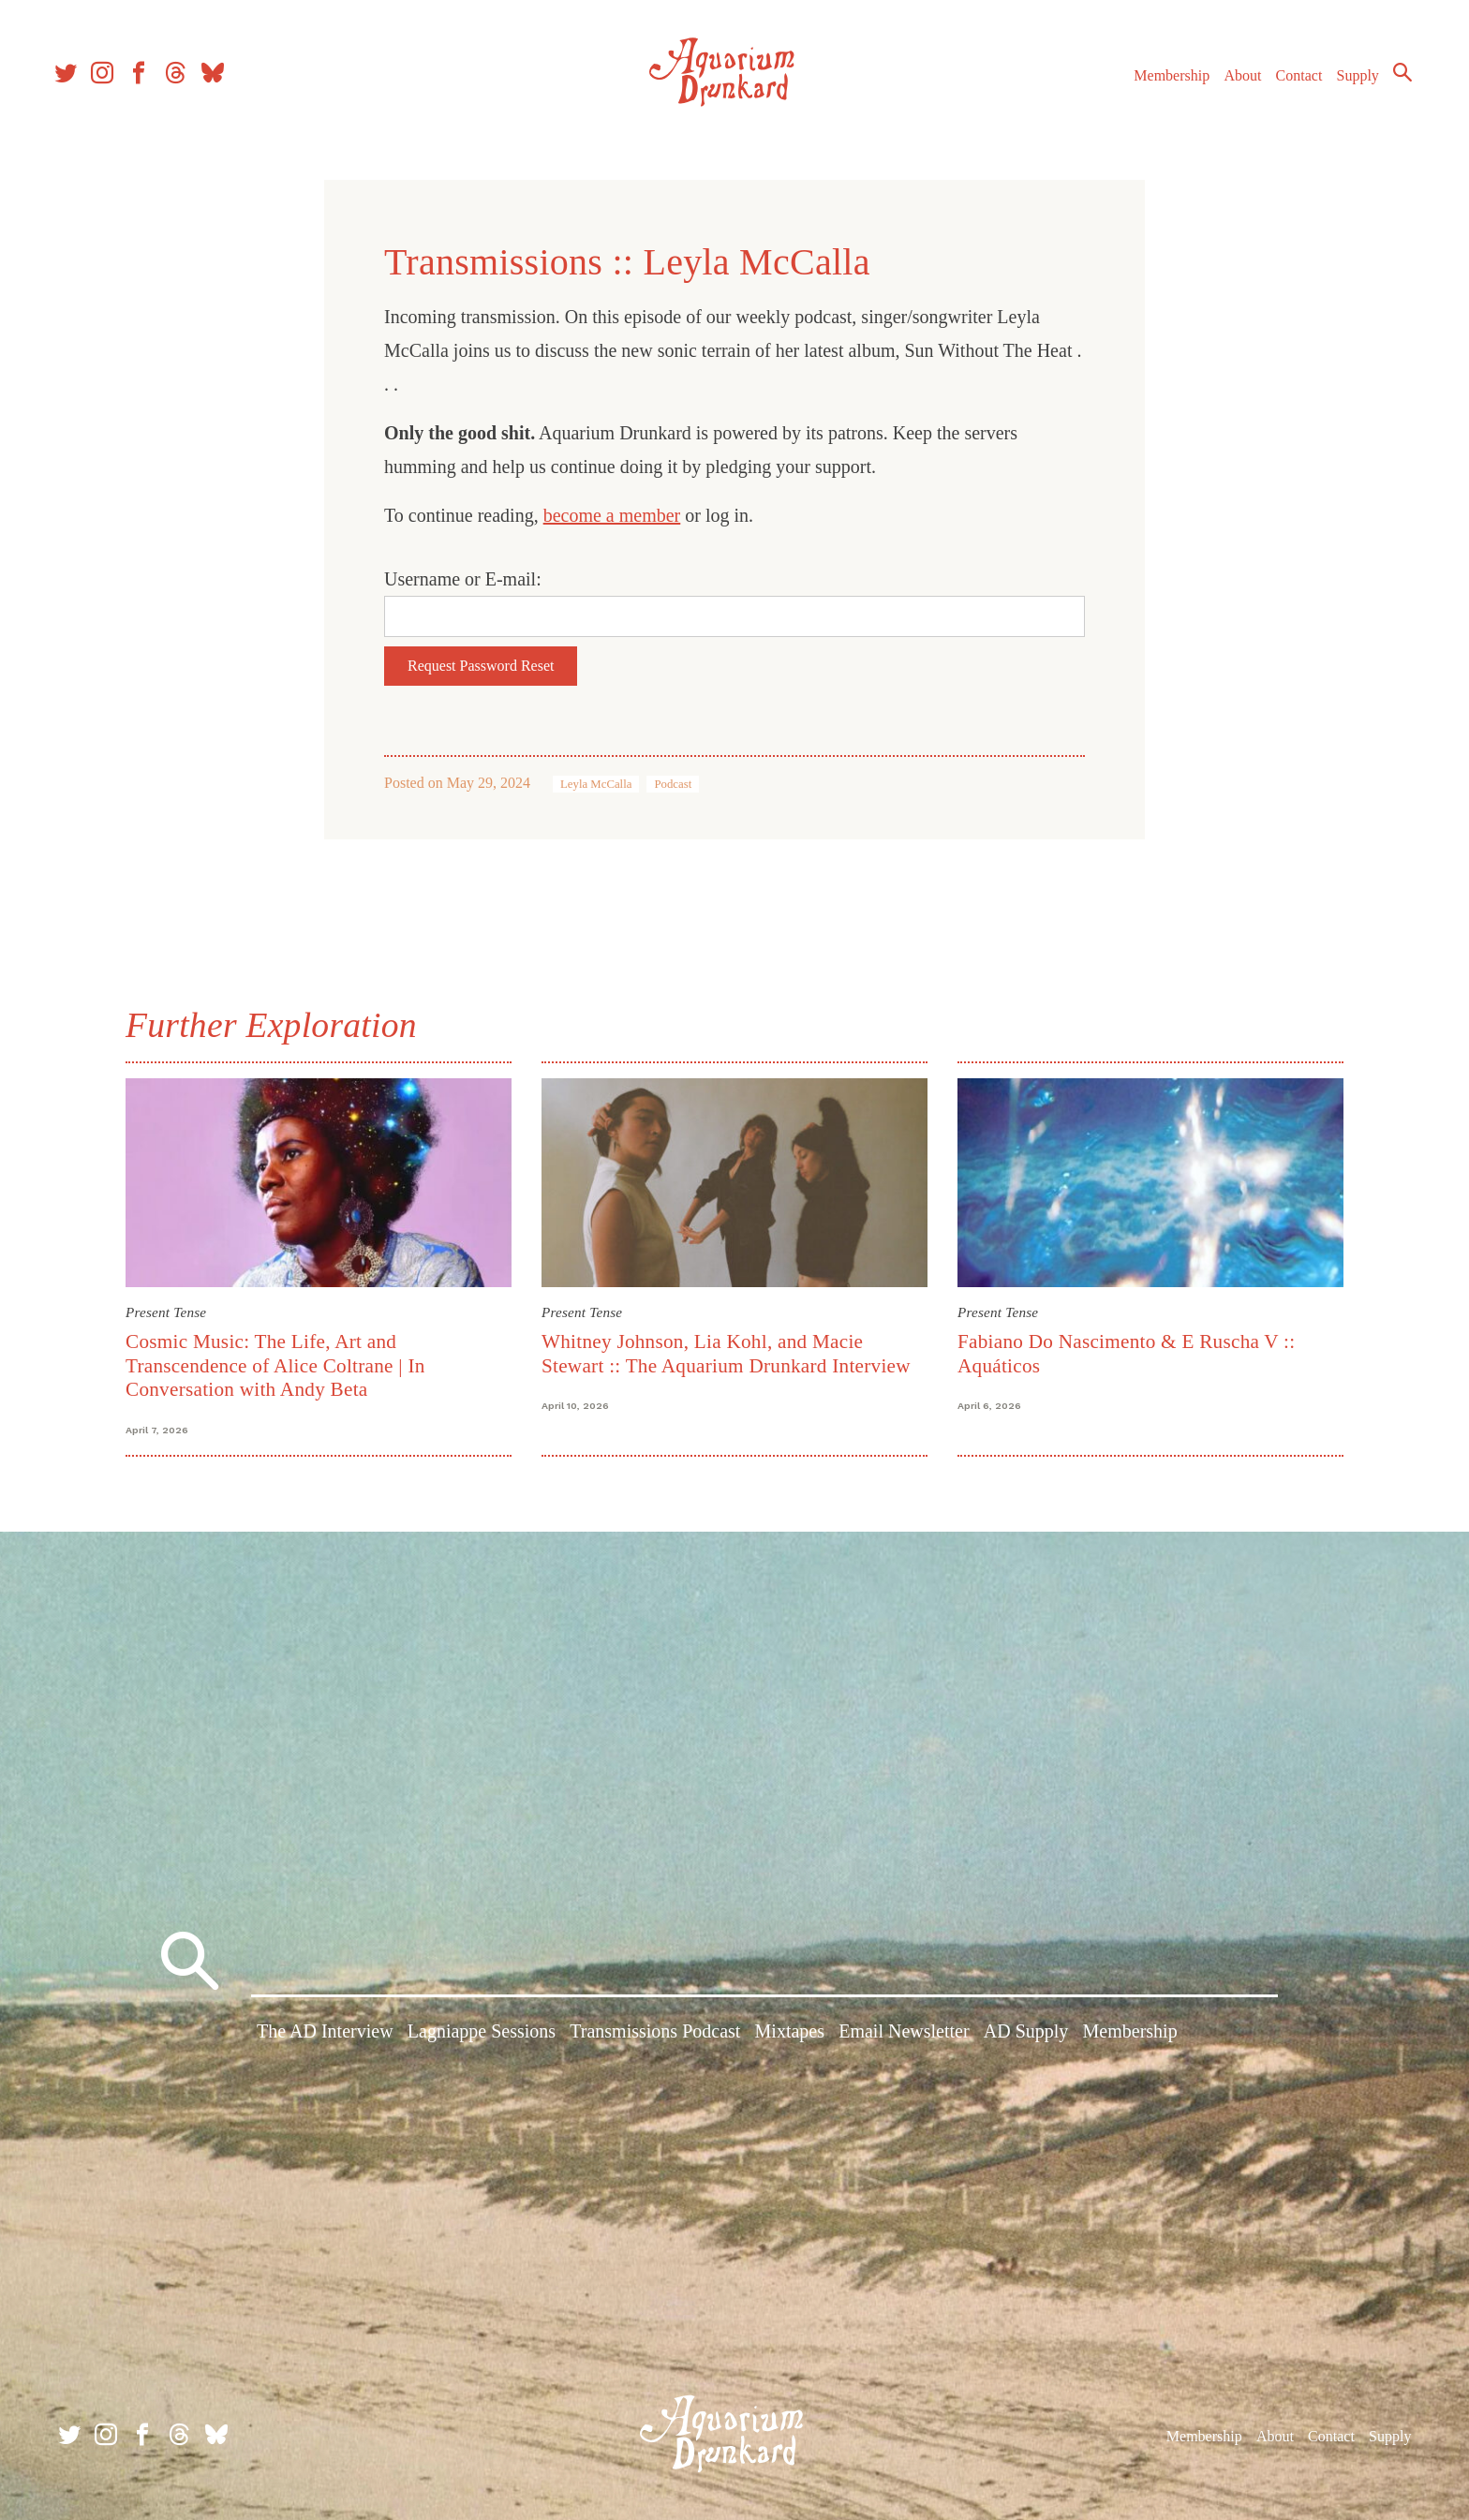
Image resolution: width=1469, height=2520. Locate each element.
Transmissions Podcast (655, 2034)
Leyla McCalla (595, 784)
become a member (612, 515)
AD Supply (1026, 2034)
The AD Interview (325, 2034)
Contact (1291, 83)
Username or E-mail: (463, 579)
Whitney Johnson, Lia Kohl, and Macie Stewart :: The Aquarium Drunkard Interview (726, 1353)
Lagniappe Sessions (482, 2034)
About (1234, 83)
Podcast (672, 784)
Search (1394, 79)
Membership (1163, 83)
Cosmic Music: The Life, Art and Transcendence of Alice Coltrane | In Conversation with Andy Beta (275, 1365)
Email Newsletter (903, 2034)
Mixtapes (789, 2034)
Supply (1349, 83)
